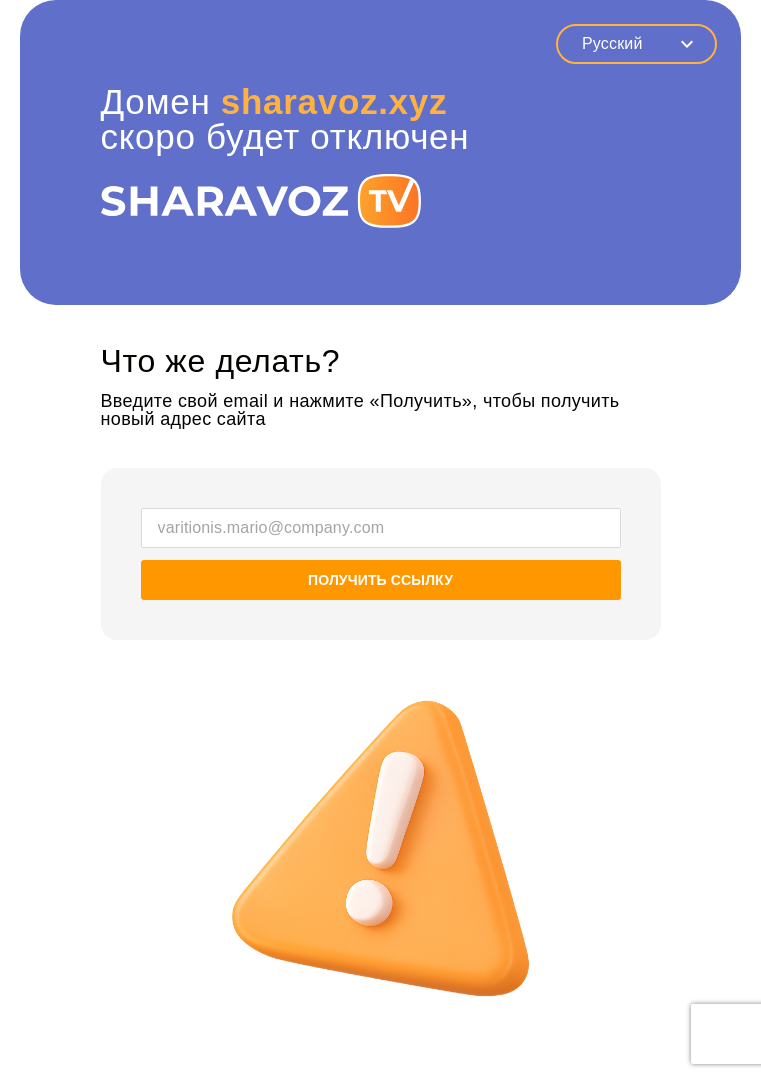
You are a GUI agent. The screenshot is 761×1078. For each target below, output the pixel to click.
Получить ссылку (380, 580)
